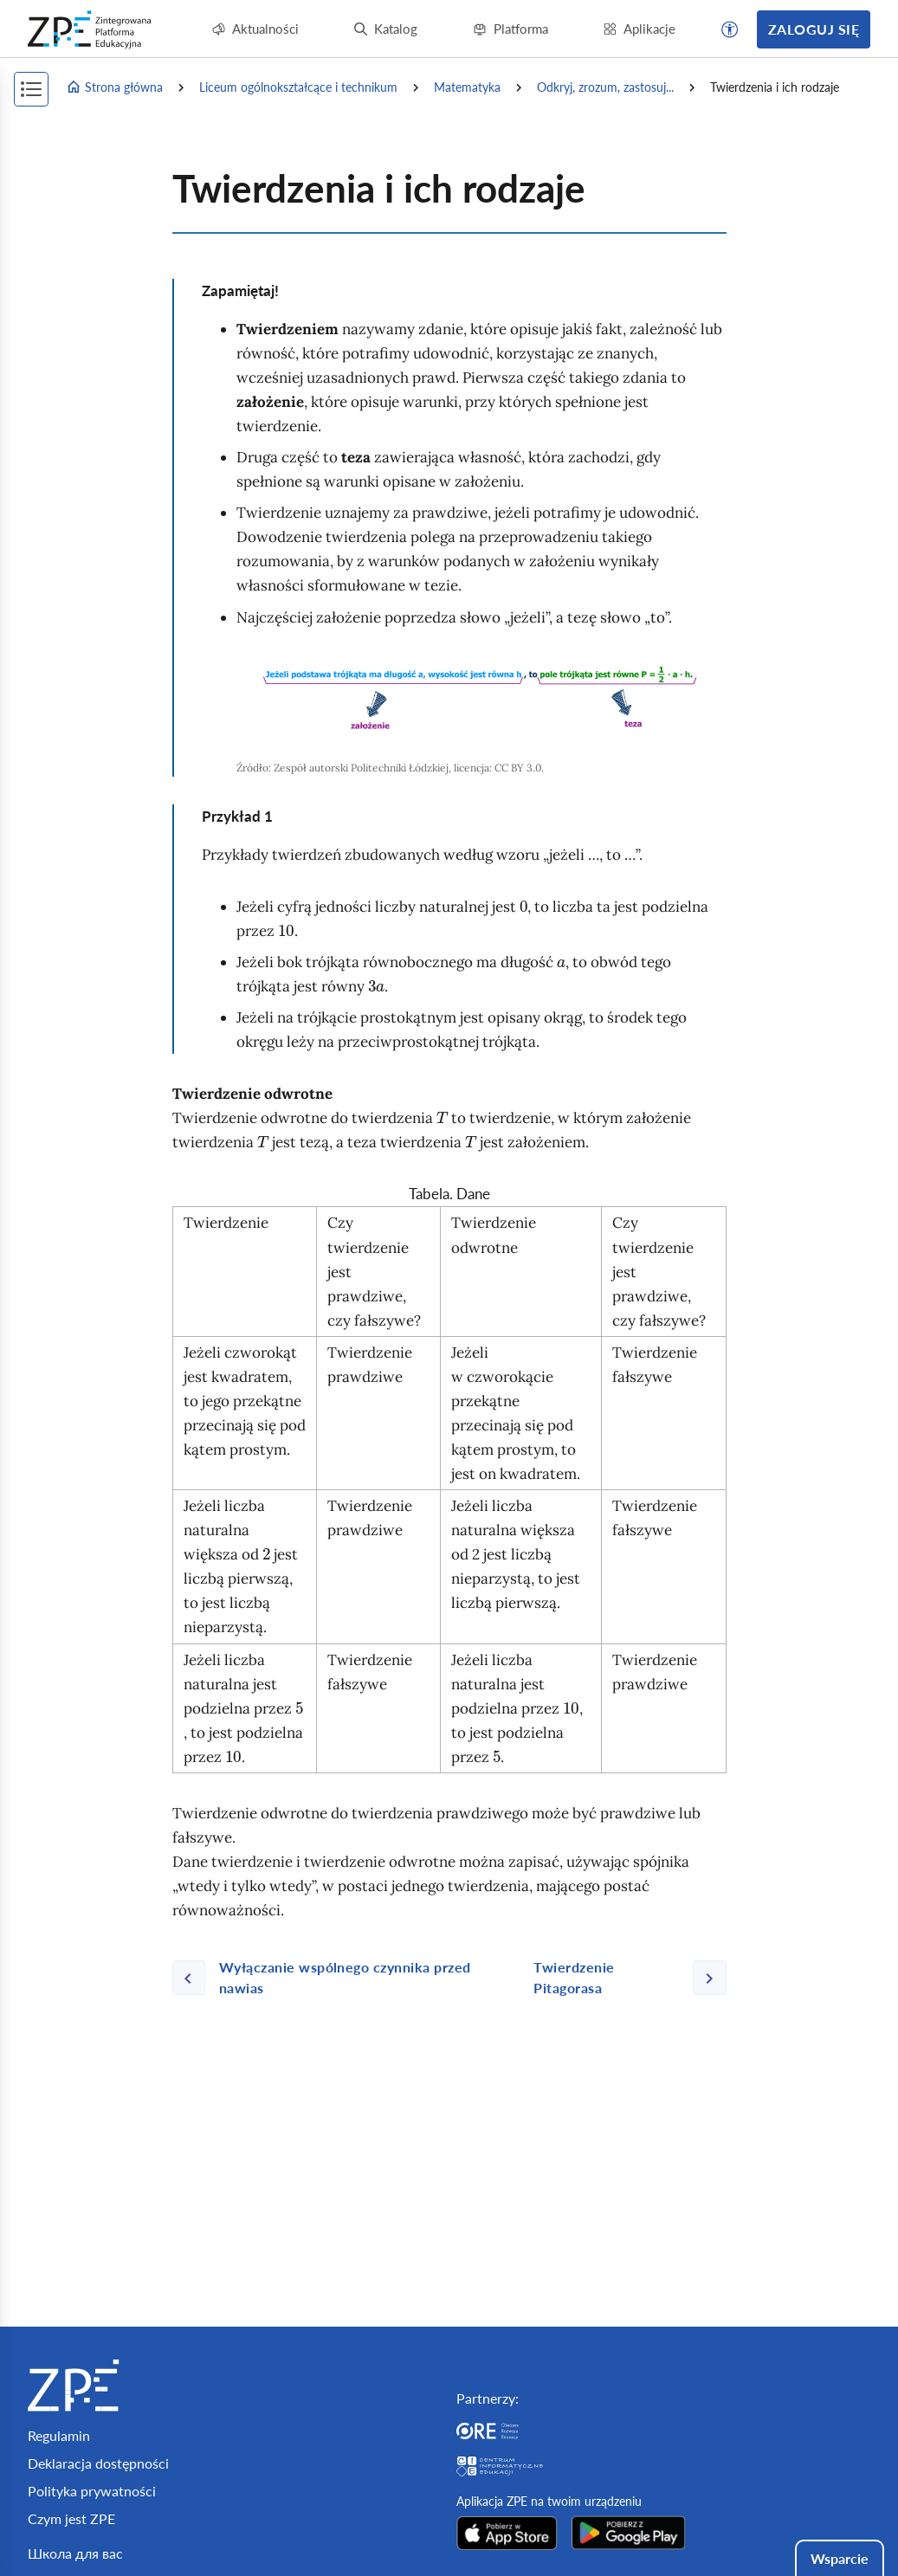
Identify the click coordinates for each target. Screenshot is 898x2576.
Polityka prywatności (92, 2490)
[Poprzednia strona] (346, 1977)
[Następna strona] (623, 1977)
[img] (481, 698)
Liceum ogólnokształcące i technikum (298, 87)
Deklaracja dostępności (98, 2463)
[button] (730, 29)
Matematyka (467, 87)
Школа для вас (75, 2553)
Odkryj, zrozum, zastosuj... (605, 87)
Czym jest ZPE (71, 2518)
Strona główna (114, 87)
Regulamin (59, 2435)
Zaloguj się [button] (813, 29)
